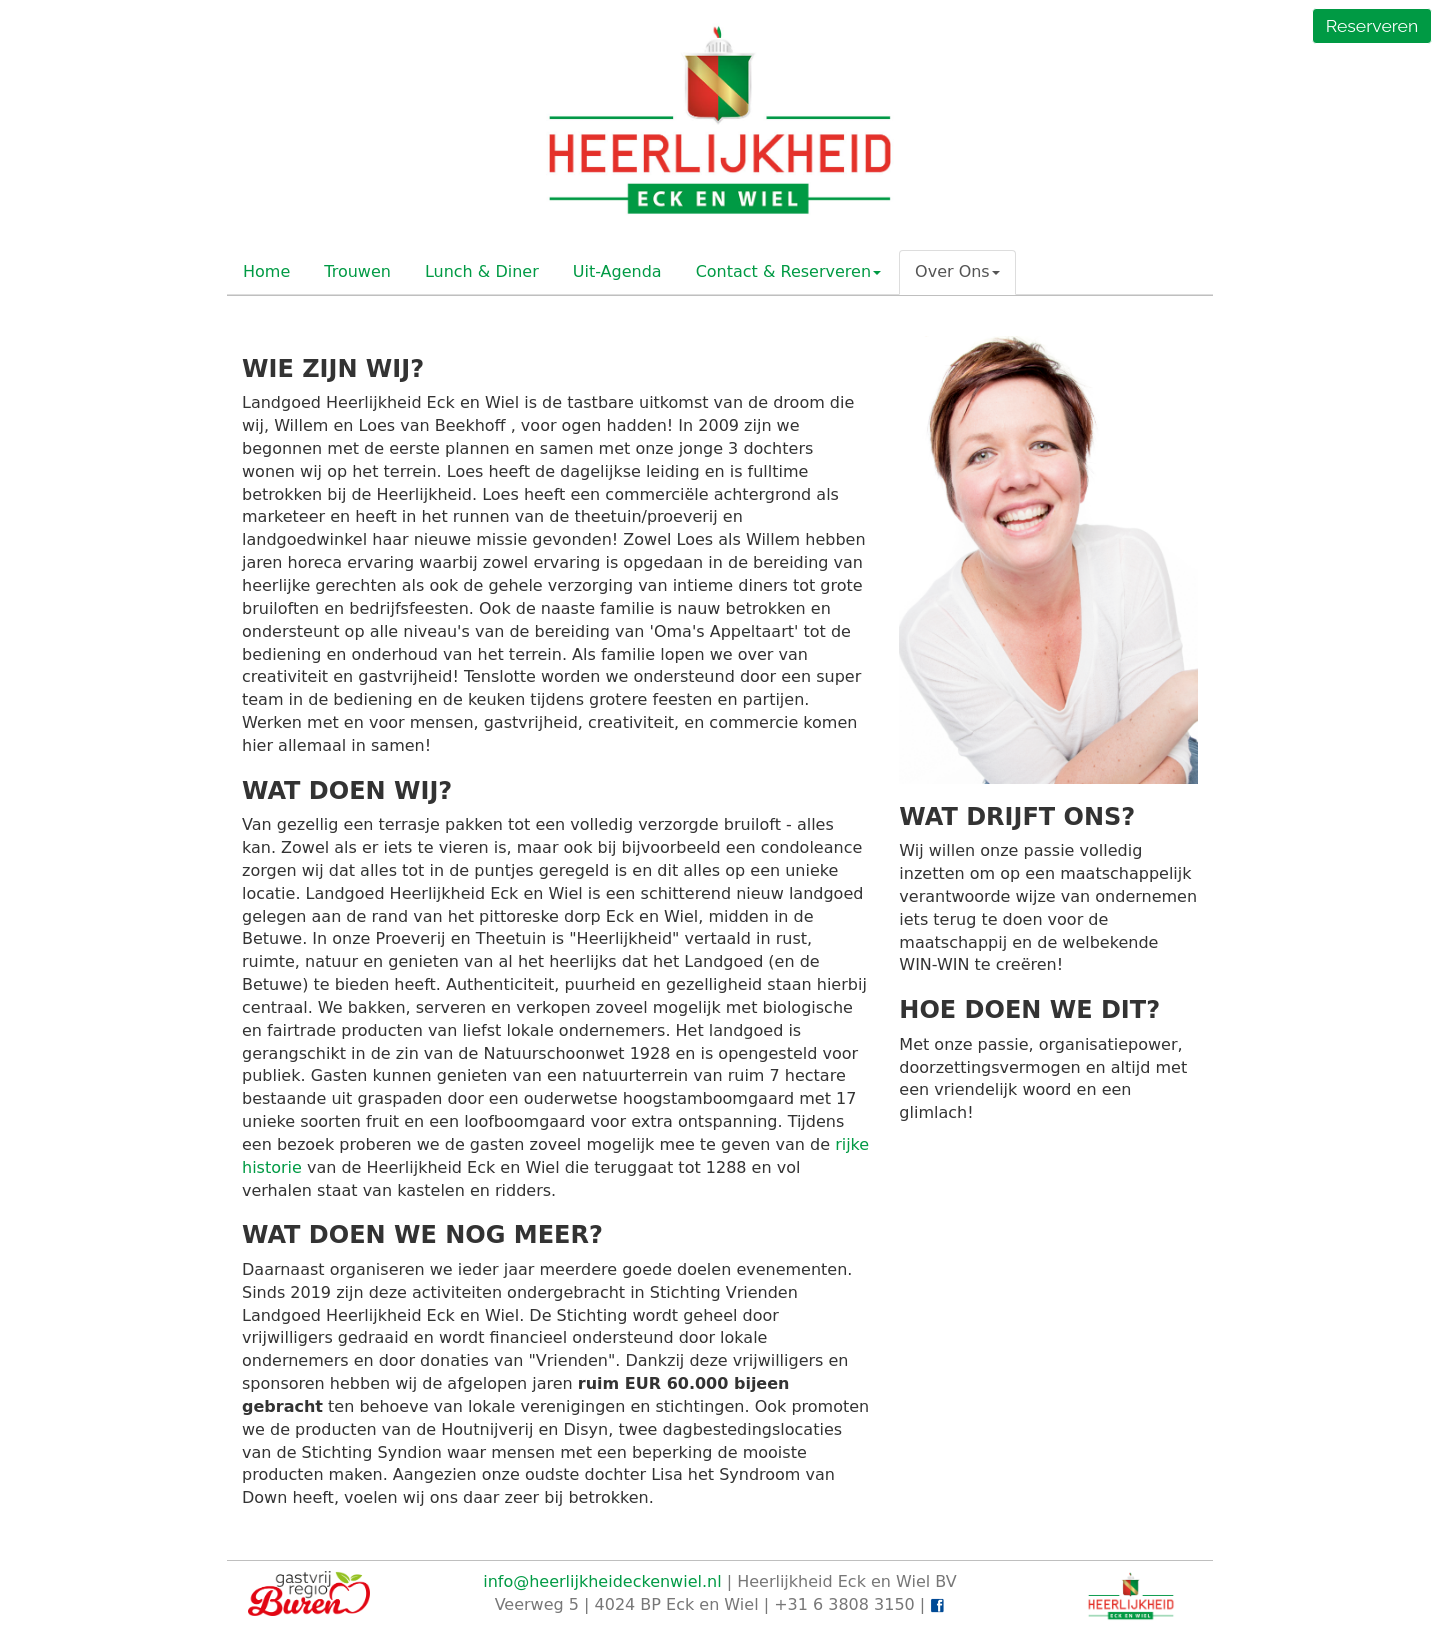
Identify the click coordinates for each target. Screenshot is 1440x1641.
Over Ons (957, 271)
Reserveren (1372, 25)
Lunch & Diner (482, 271)
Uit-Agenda (617, 271)
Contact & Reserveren (788, 271)
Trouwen (357, 271)
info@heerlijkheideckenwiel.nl (602, 1581)
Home (266, 271)
